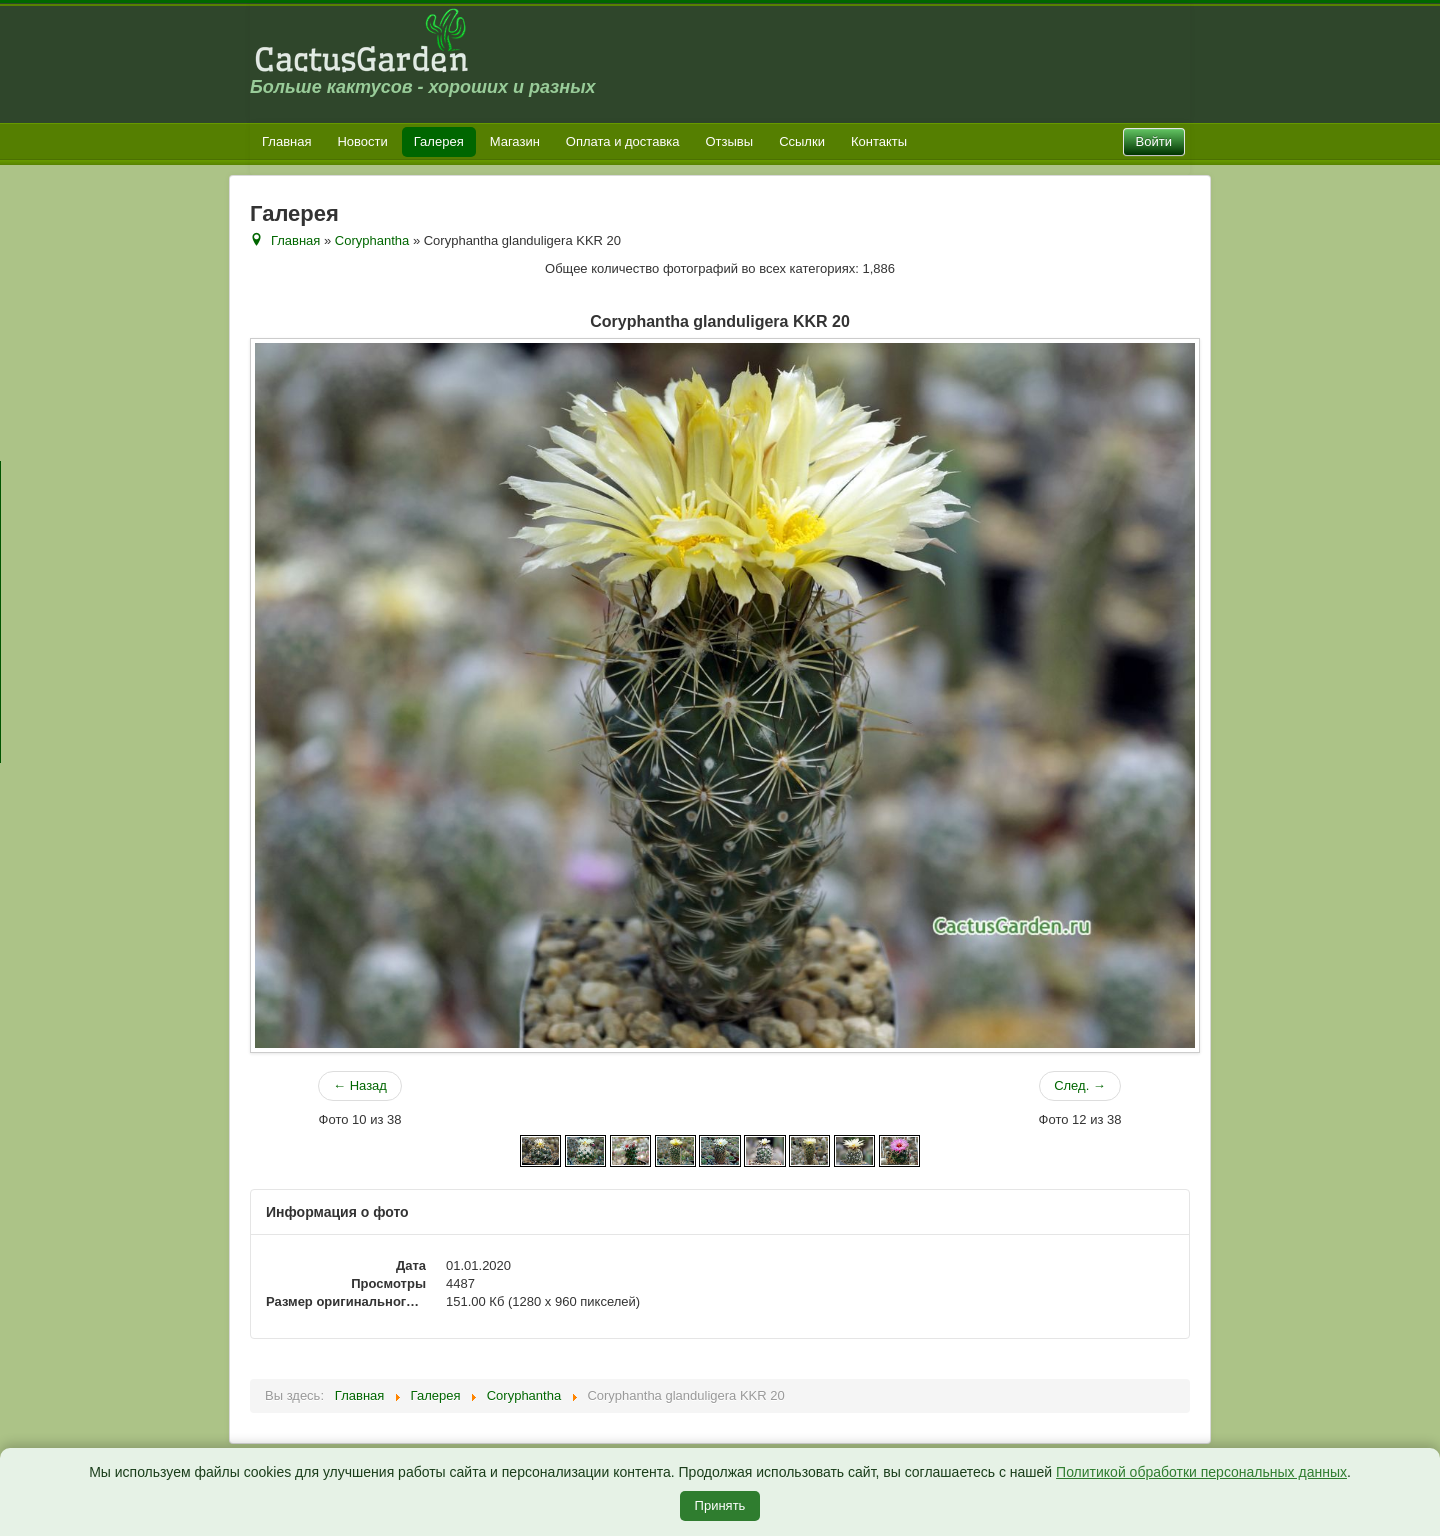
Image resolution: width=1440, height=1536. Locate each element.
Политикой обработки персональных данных (1201, 1472)
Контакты (879, 141)
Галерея (439, 141)
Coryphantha (372, 240)
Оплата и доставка (623, 141)
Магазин (515, 141)
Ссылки (802, 141)
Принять (720, 1505)
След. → (1080, 1085)
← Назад (360, 1085)
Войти (1154, 141)
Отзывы (730, 141)
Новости (362, 141)
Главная (286, 141)
